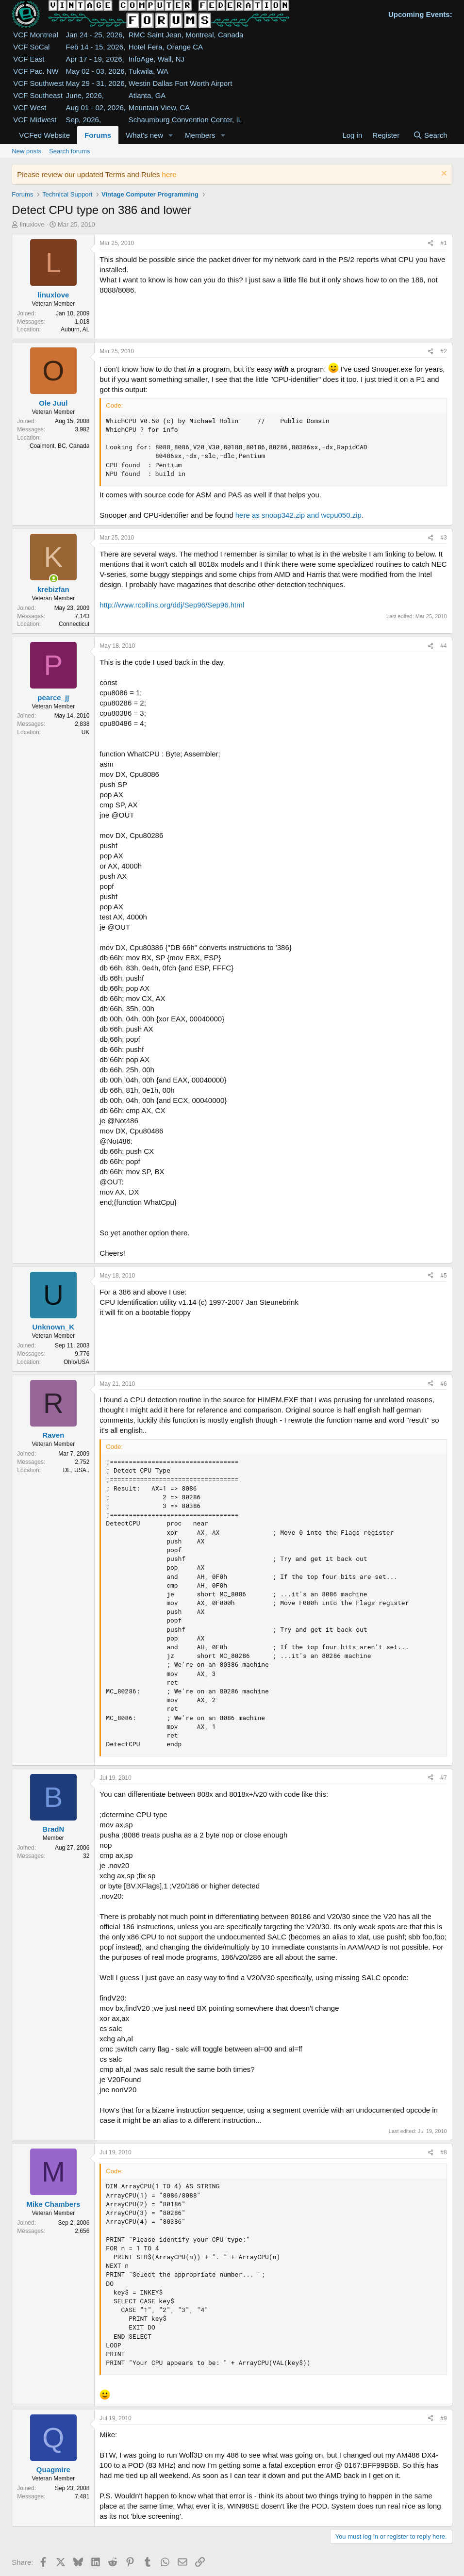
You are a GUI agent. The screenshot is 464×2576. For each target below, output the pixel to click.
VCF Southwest (38, 83)
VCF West (29, 107)
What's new (144, 135)
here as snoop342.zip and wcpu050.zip (298, 515)
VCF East (28, 59)
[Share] (430, 243)
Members (200, 135)
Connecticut (74, 624)
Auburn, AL (75, 329)
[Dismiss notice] (443, 174)
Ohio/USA (76, 1362)
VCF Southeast (38, 95)
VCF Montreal (35, 35)
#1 (443, 243)
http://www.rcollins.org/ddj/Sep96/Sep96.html (171, 605)
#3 (443, 537)
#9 (443, 2418)
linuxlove (32, 224)
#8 (443, 2152)
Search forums (69, 151)
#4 (443, 645)
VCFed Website (44, 135)
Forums (97, 135)
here (169, 174)
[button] (171, 135)
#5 (443, 1275)
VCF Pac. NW (35, 71)
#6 (443, 1383)
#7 (443, 1777)
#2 (443, 351)
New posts (26, 151)
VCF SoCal (31, 47)
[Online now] (53, 578)
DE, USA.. (76, 1470)
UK (86, 732)
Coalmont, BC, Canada (59, 446)
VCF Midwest (34, 119)
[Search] (430, 135)
